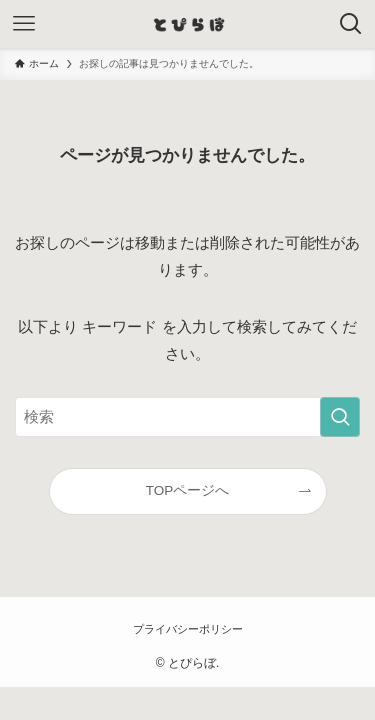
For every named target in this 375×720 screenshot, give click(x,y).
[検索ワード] (187, 417)
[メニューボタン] (24, 24)
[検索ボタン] (351, 24)
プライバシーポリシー (188, 629)
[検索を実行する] (340, 417)
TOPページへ (188, 490)
